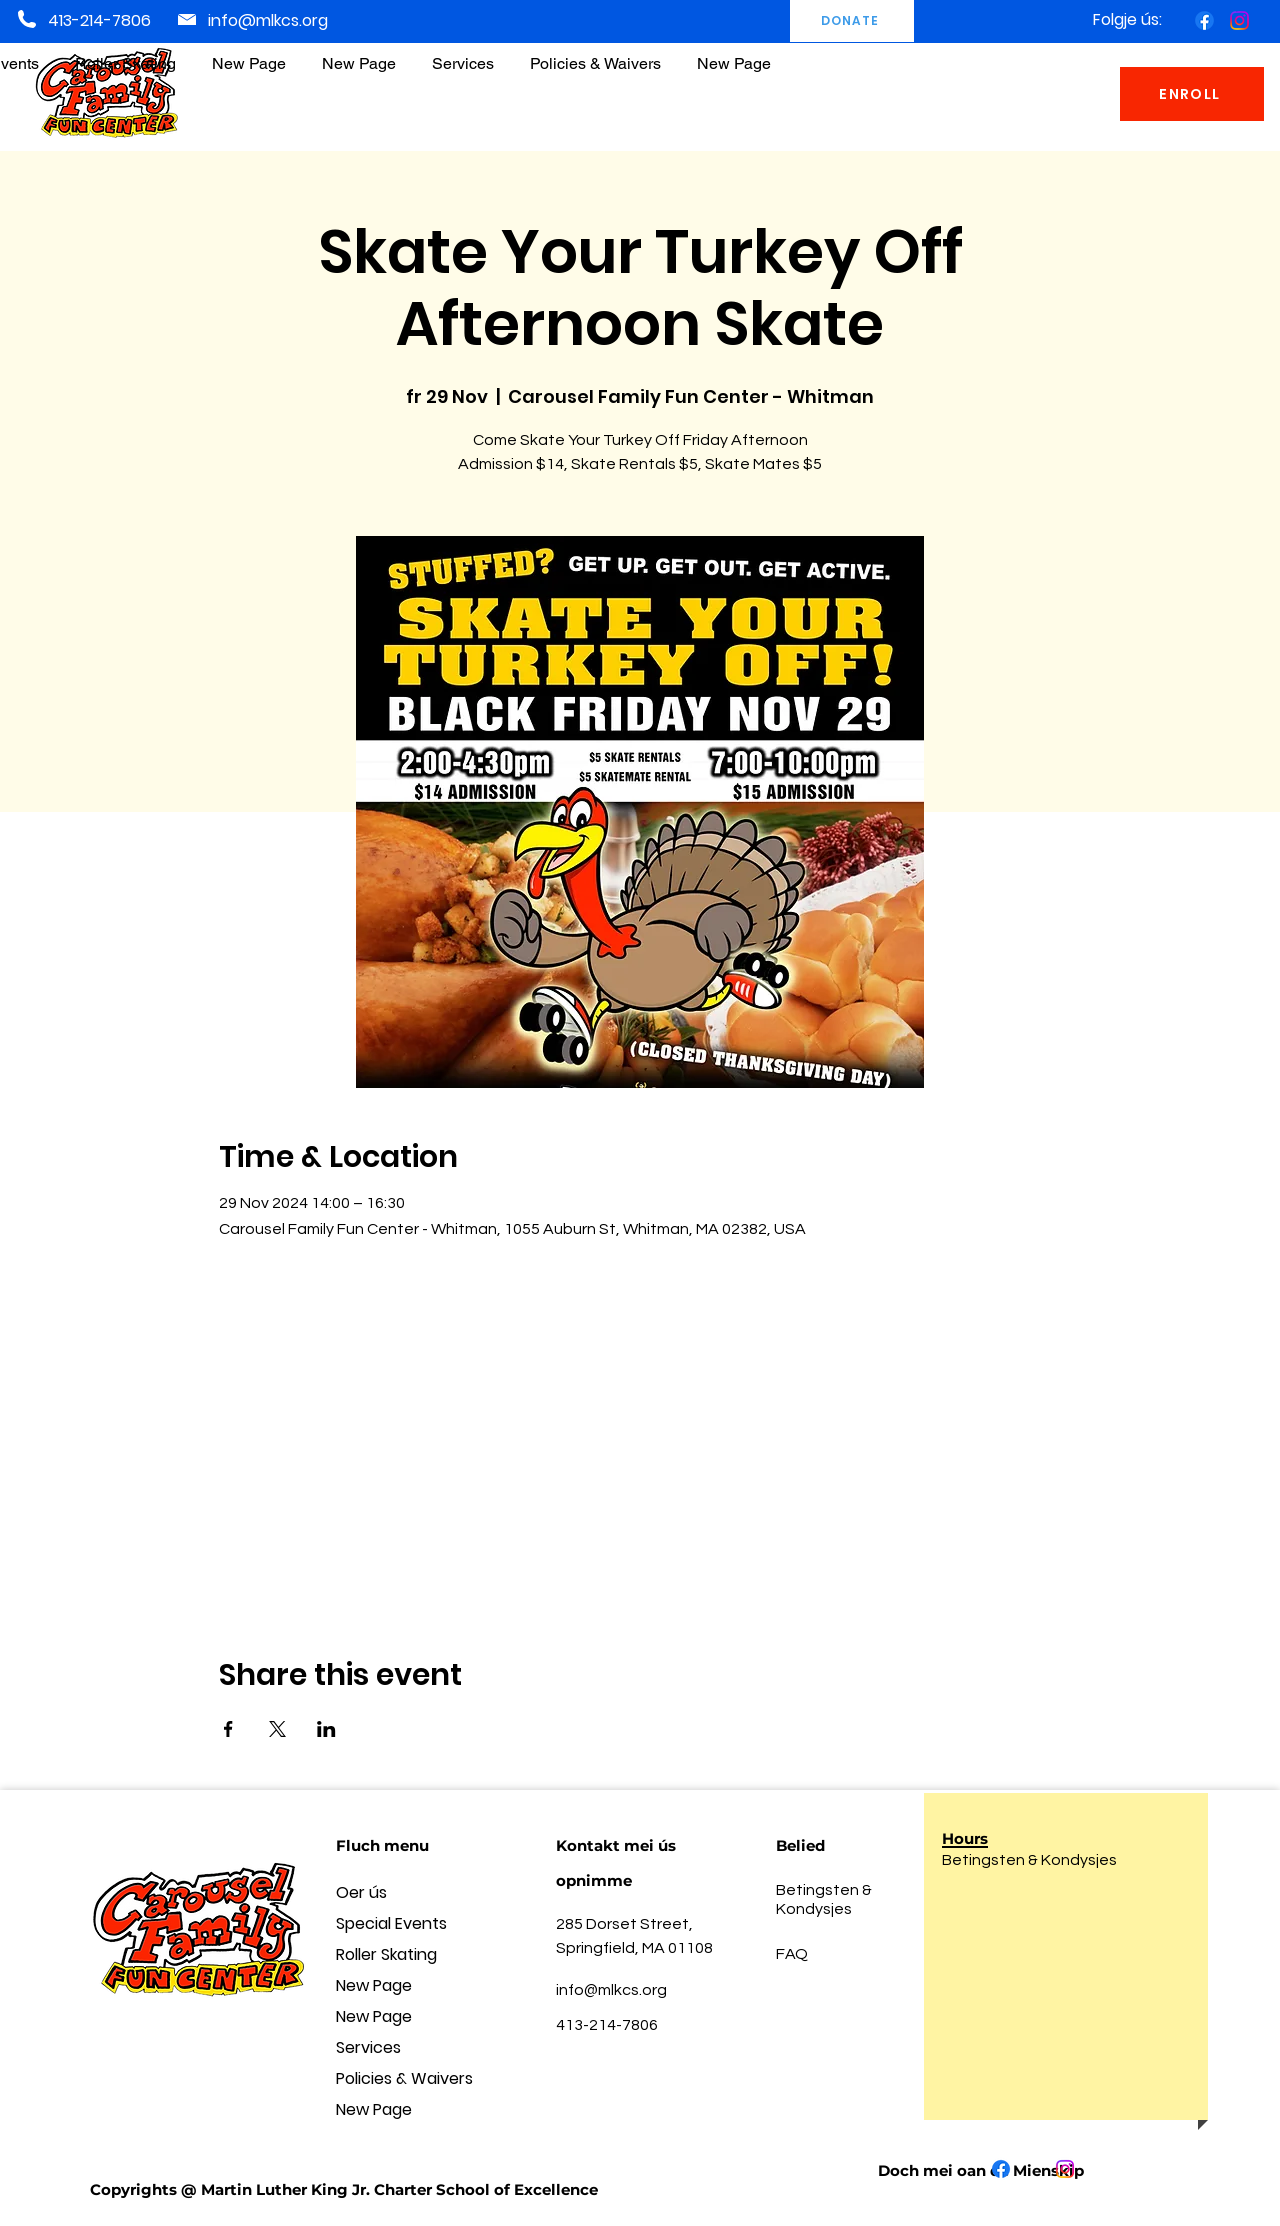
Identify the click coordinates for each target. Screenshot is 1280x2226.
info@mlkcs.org (268, 20)
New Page (374, 1985)
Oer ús (361, 1892)
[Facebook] (1204, 20)
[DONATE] (852, 21)
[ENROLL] (1192, 94)
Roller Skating (386, 1954)
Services (368, 2047)
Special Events (391, 1923)
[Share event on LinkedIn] (326, 1729)
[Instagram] (1239, 20)
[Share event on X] (277, 1729)
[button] (595, 54)
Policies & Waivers (404, 2078)
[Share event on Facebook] (228, 1729)
